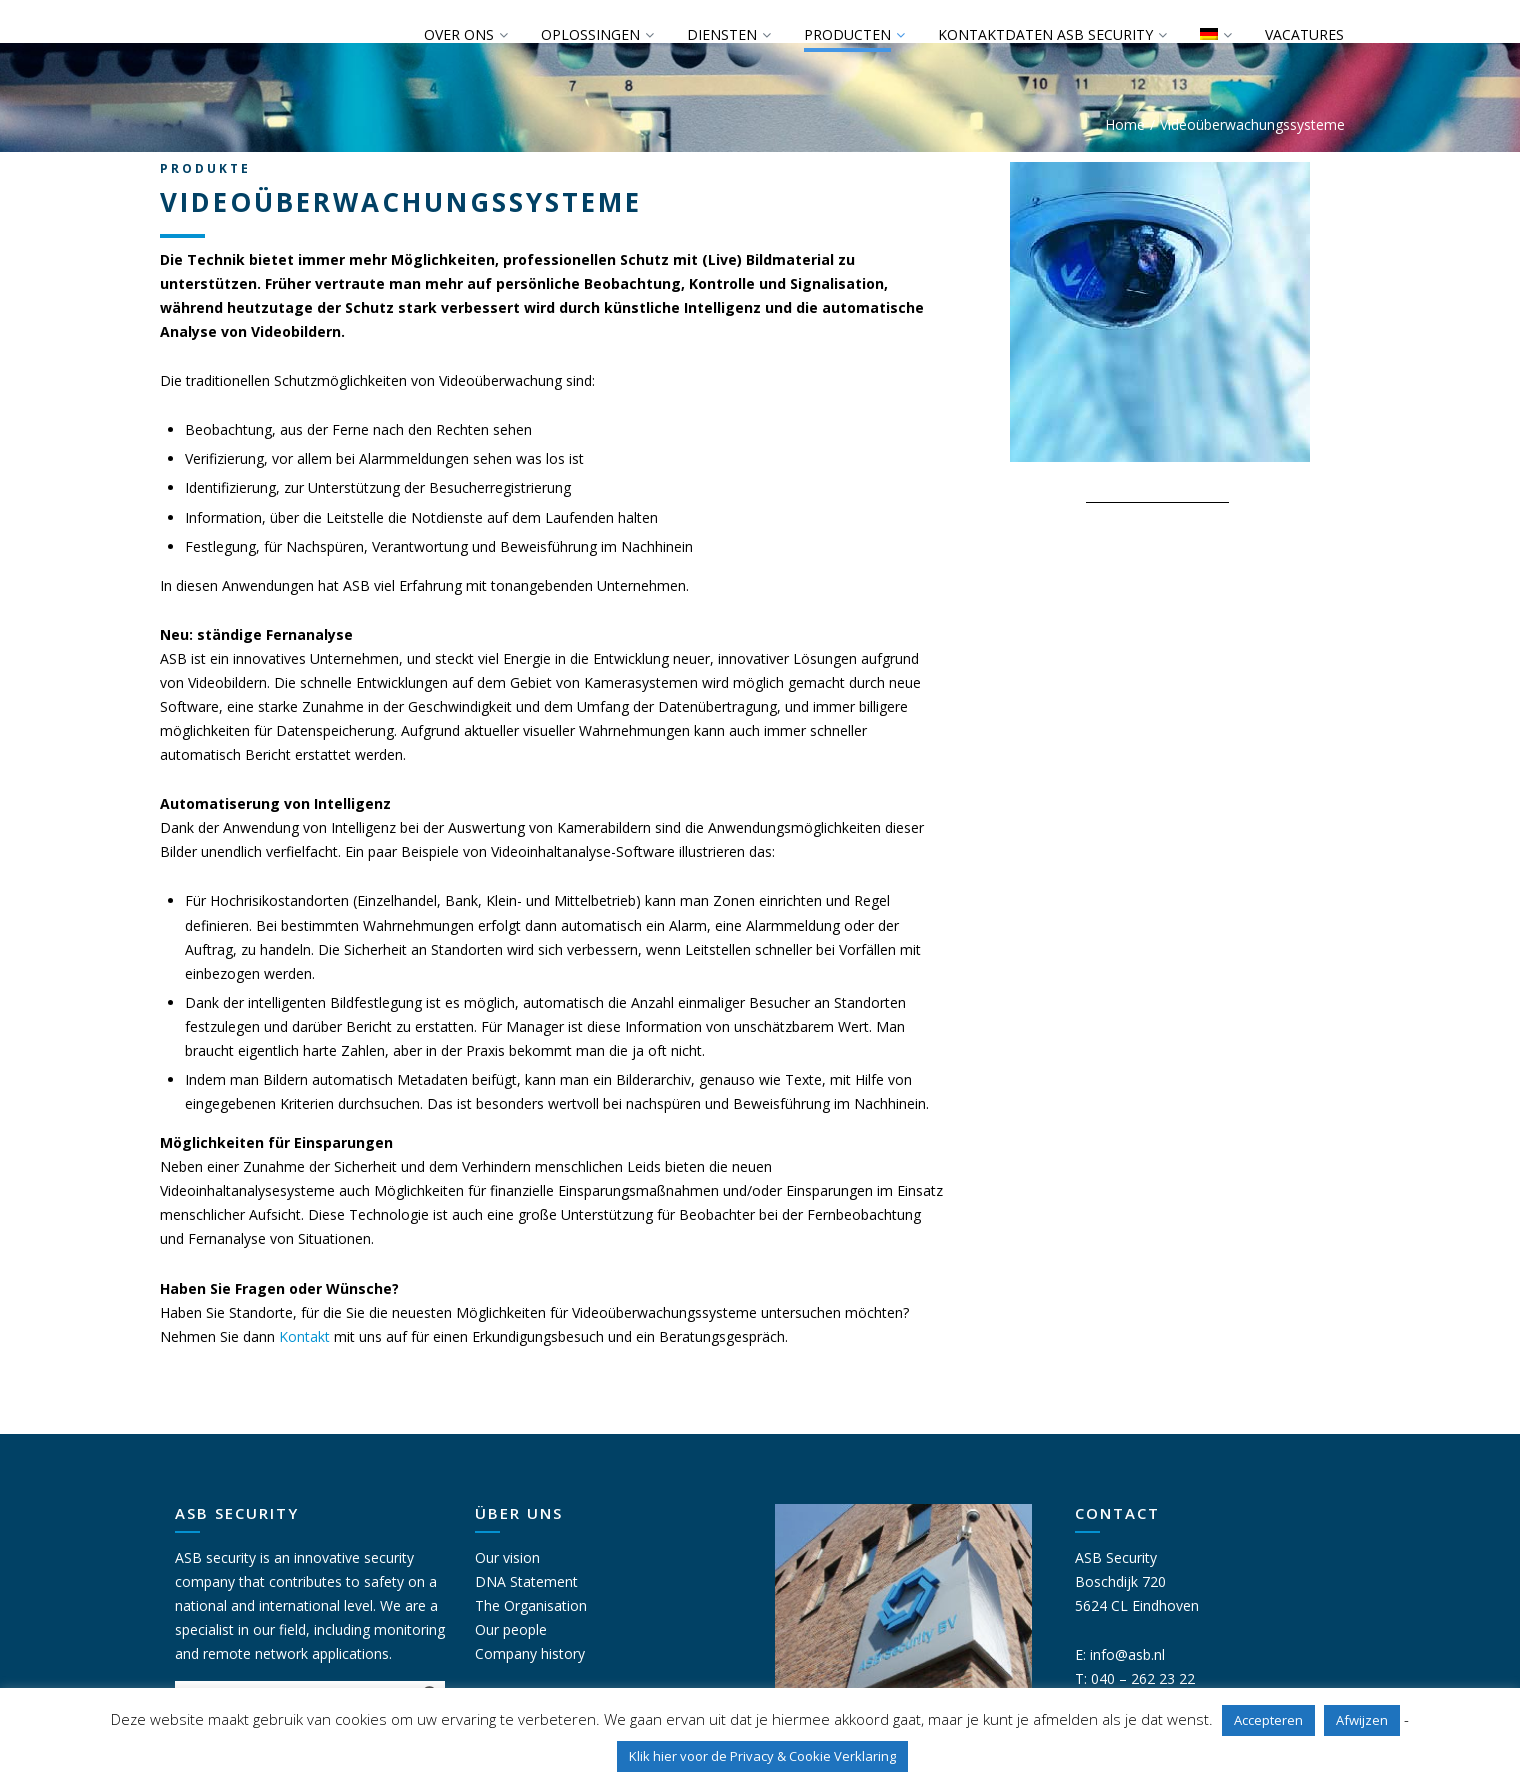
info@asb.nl (1127, 1654)
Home (1125, 124)
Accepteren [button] (1268, 1720)
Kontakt (304, 1336)
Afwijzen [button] (1362, 1720)
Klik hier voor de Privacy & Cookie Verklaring (762, 1756)
